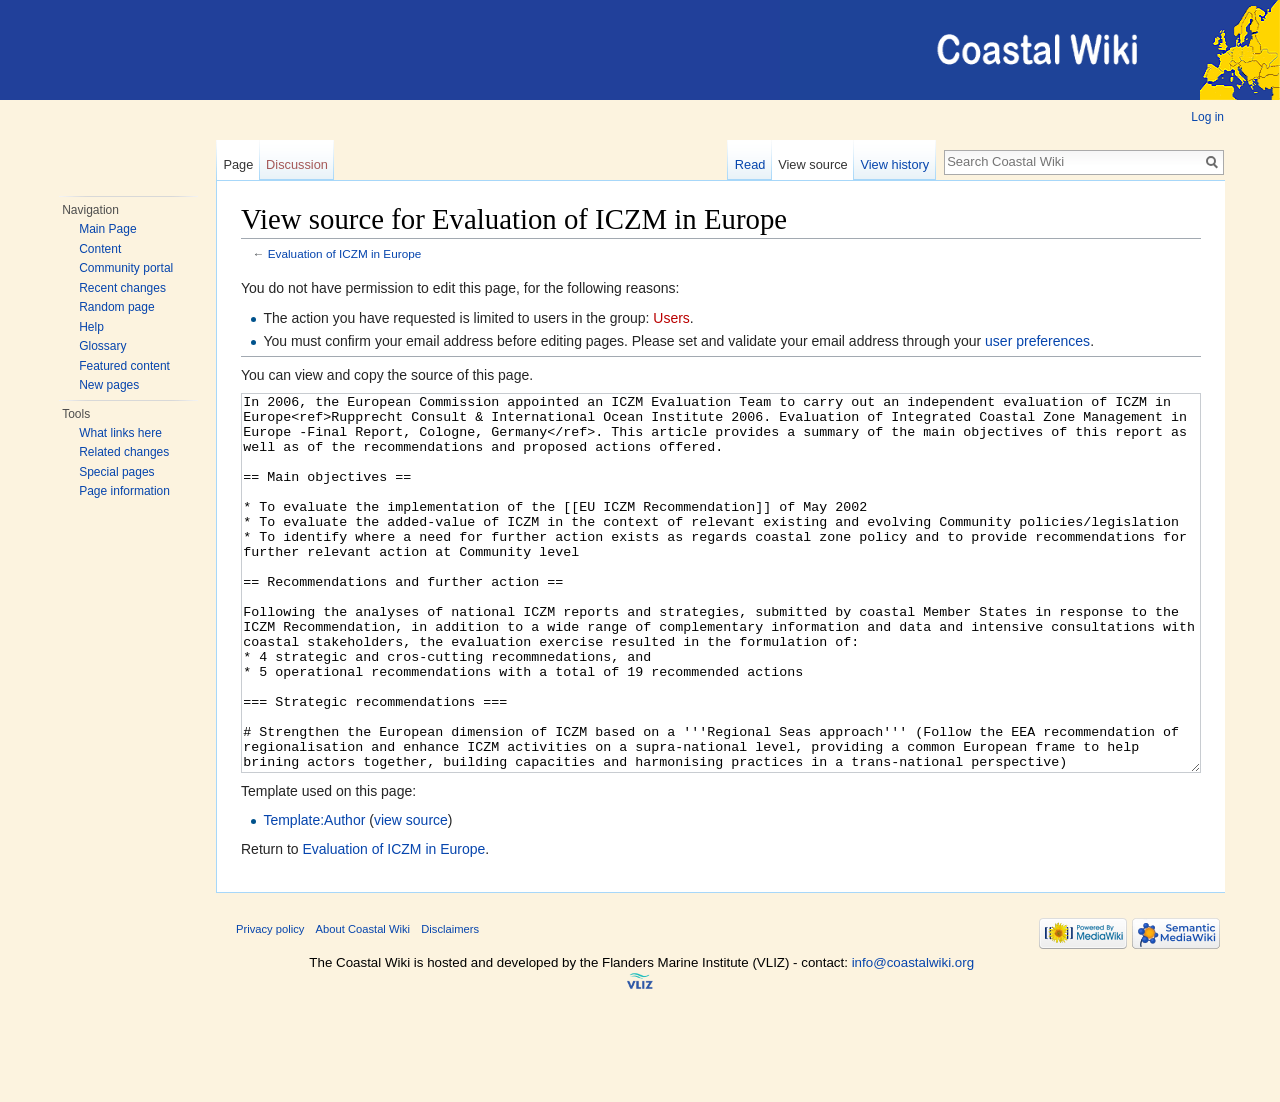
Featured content (124, 366)
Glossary (102, 346)
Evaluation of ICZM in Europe (344, 253)
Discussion (297, 164)
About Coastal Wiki (363, 1004)
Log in (1207, 117)
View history (894, 164)
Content (100, 249)
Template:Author (314, 895)
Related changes (124, 452)
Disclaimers (450, 1004)
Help (91, 327)
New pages (109, 385)
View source (812, 164)
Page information (124, 491)
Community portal (126, 268)
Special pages (116, 472)
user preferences (1037, 341)
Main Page (107, 229)
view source (411, 895)
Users (671, 318)
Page (238, 164)
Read (750, 164)
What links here (120, 433)
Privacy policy (270, 1004)
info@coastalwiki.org (913, 1037)
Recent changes (122, 288)
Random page (116, 307)
